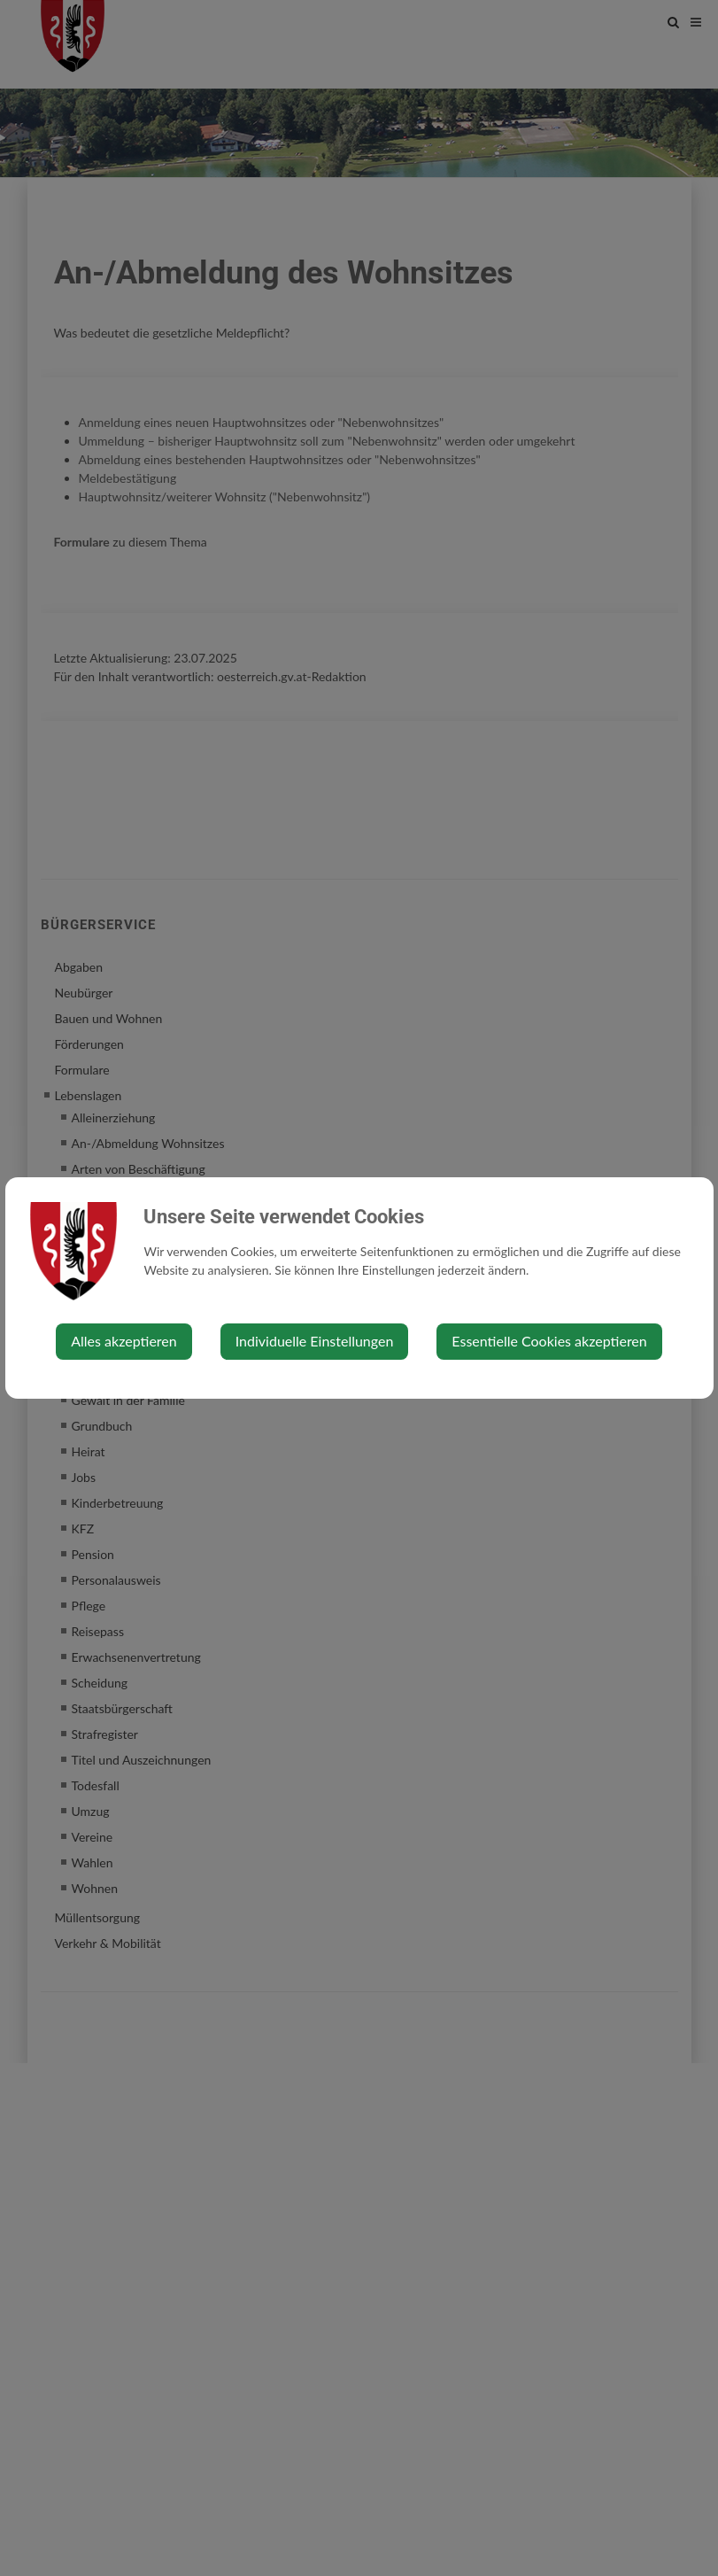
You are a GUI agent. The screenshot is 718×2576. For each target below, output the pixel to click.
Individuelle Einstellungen (314, 1340)
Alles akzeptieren (123, 1340)
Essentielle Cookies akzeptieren (549, 1340)
